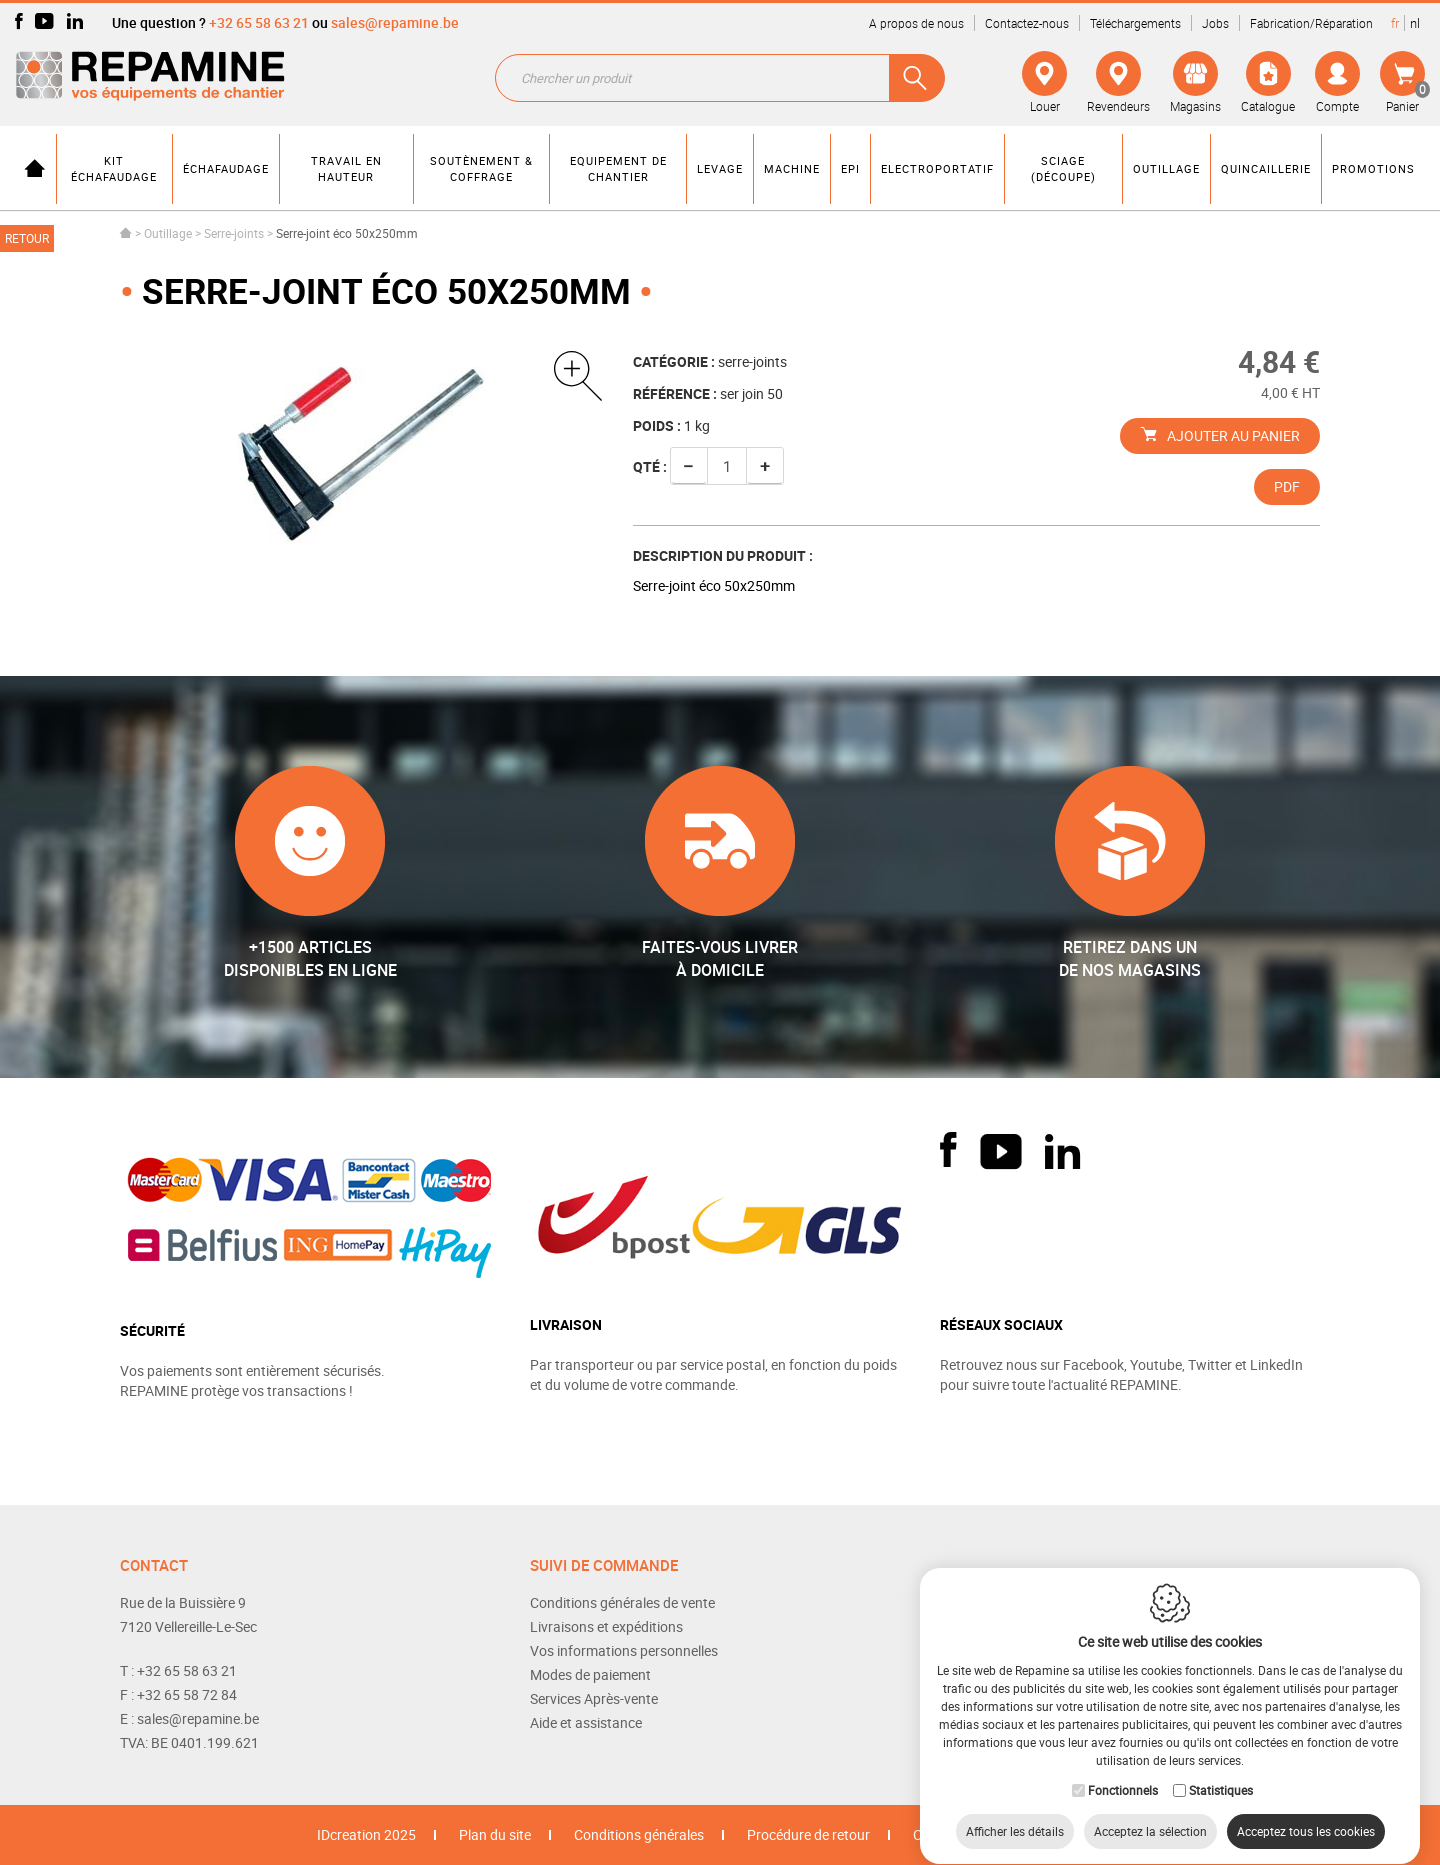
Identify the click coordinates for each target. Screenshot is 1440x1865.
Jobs (1215, 23)
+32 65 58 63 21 (259, 22)
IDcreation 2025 (366, 1834)
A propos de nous (916, 23)
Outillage (168, 233)
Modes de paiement (590, 1674)
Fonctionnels (1123, 1771)
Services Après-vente (594, 1698)
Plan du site (495, 1834)
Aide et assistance (586, 1722)
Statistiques (1221, 1771)
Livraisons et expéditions (606, 1626)
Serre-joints (234, 233)
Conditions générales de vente (622, 1602)
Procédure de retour (808, 1834)
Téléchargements (1135, 23)
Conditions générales (639, 1834)
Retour (27, 238)
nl (1415, 23)
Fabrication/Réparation (1311, 23)
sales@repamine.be (395, 22)
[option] (361, 448)
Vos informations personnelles (624, 1650)
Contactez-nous (1027, 23)
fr (1395, 23)
